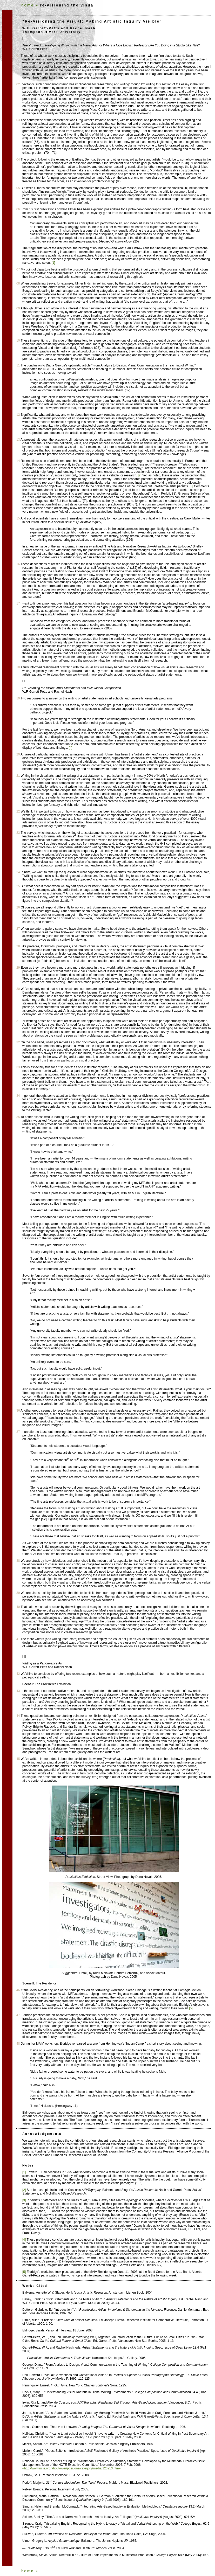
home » (29, 5)
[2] (139, 475)
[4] (70, 747)
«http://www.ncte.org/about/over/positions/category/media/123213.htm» (71, 2468)
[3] (191, 486)
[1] (53, 263)
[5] (190, 2008)
